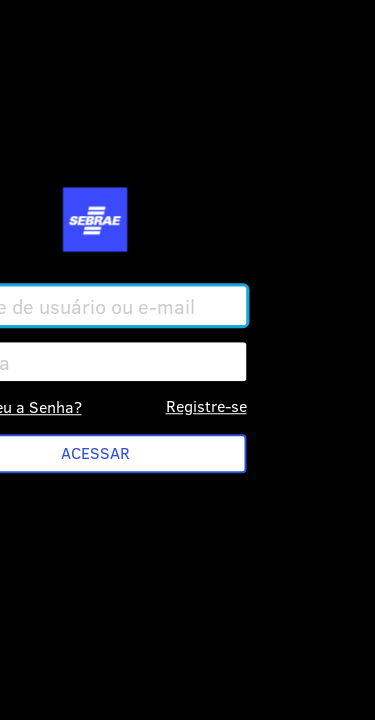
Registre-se (206, 405)
